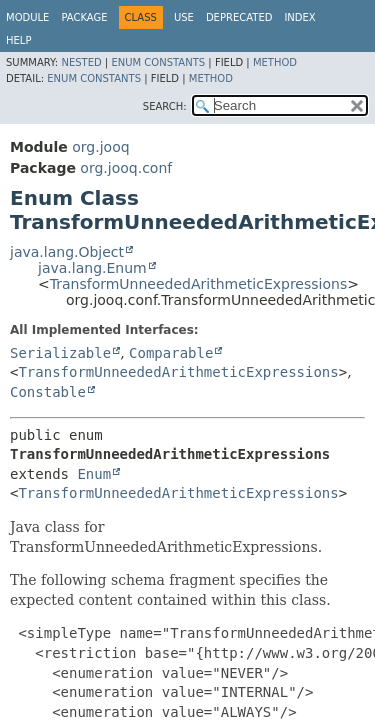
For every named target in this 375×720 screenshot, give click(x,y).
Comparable (171, 353)
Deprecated (239, 17)
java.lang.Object (67, 252)
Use (184, 17)
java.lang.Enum (92, 268)
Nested (81, 62)
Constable (48, 392)
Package (84, 17)
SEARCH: (165, 106)
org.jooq (100, 147)
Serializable (60, 353)
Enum (94, 474)
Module (27, 17)
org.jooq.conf (126, 168)
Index (299, 17)
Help (18, 40)
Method (275, 62)
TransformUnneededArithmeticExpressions (198, 284)
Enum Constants (158, 62)
